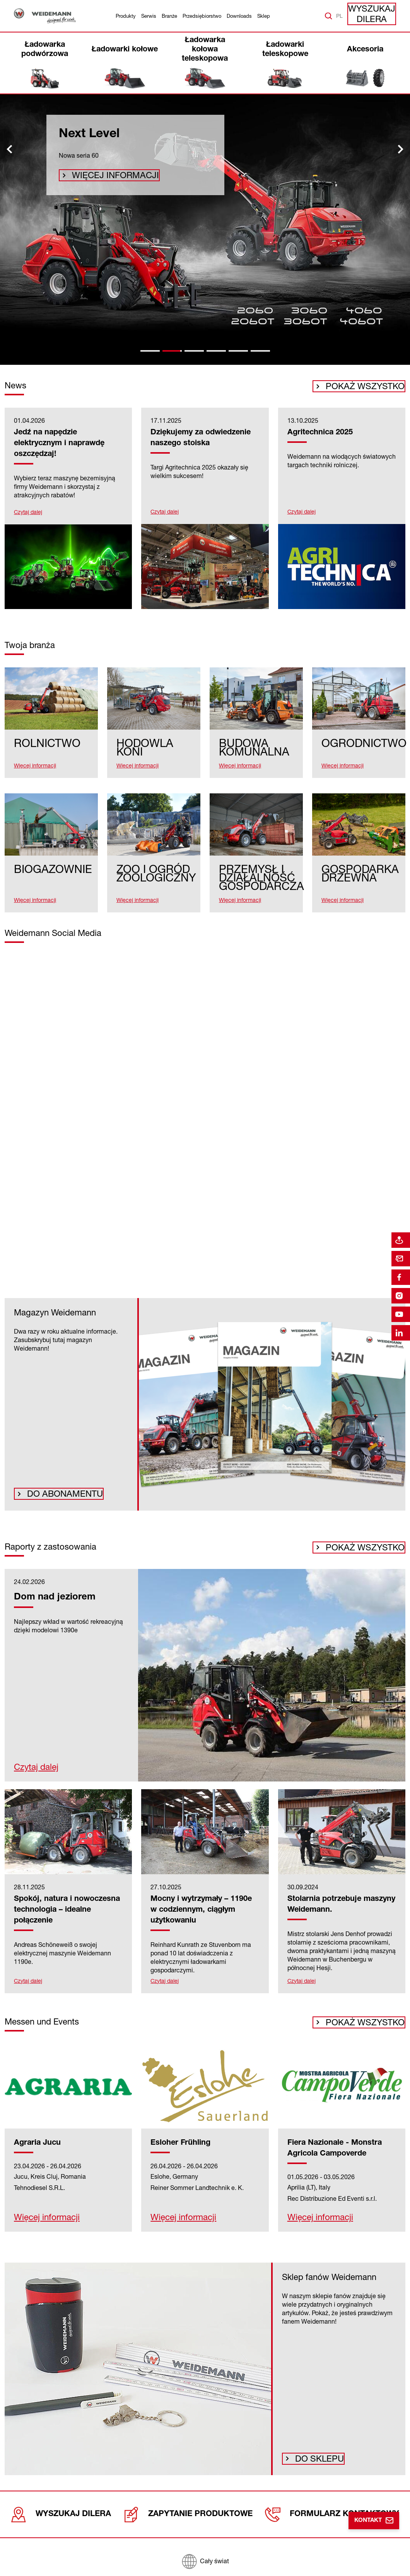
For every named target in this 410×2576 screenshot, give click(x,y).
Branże (169, 16)
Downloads (239, 16)
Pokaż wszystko (373, 388)
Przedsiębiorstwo (202, 16)
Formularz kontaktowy (334, 2513)
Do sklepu (316, 2459)
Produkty (126, 16)
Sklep (263, 16)
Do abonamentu (57, 1494)
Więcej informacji (105, 177)
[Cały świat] (205, 2557)
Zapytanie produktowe (192, 2513)
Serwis (148, 16)
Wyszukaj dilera (375, 16)
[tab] (150, 351)
